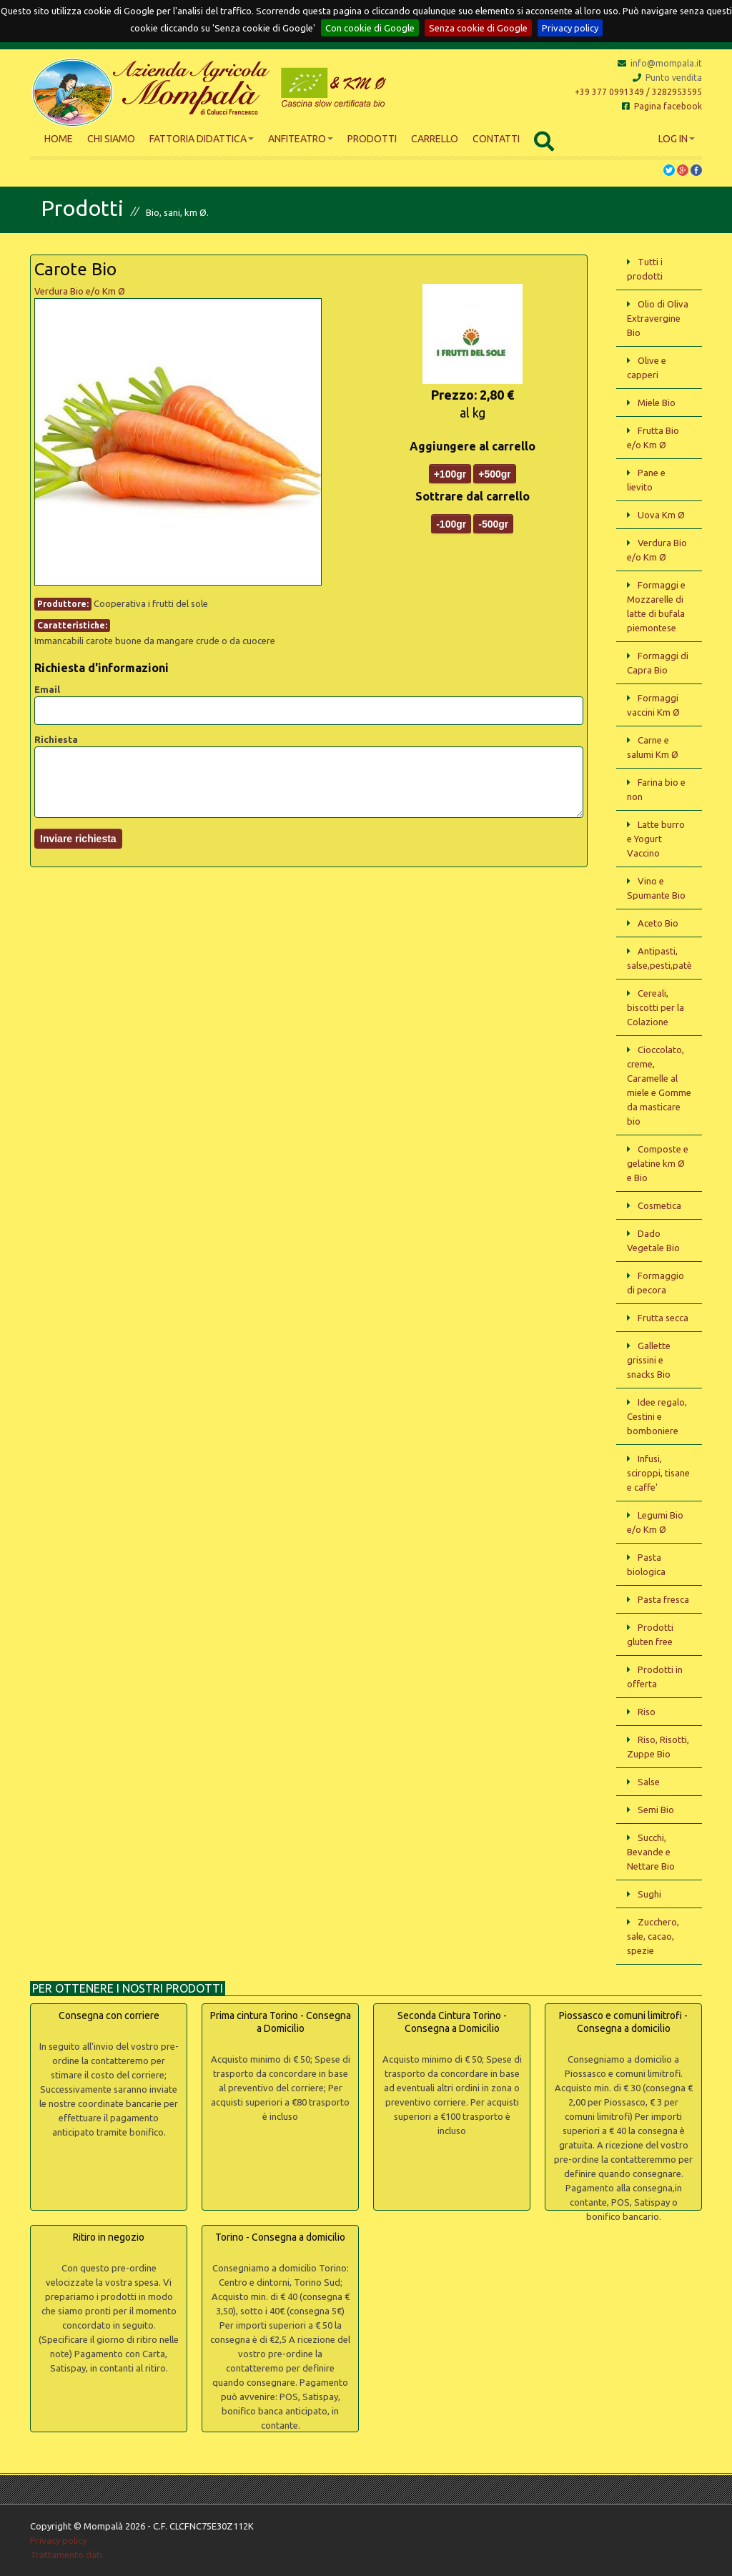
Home (58, 138)
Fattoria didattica (201, 138)
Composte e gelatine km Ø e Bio (657, 1163)
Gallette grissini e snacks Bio (649, 1360)
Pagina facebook (662, 106)
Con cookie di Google (370, 28)
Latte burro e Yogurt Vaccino (656, 838)
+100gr (450, 474)
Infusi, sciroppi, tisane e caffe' (658, 1473)
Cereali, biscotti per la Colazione (655, 1007)
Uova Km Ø (661, 515)
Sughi (649, 1894)
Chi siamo (111, 138)
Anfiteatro (300, 138)
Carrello (434, 138)
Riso (647, 1712)
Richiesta (56, 739)
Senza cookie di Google (478, 28)
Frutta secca (663, 1318)
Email (47, 689)
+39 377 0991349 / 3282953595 (638, 92)
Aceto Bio (658, 923)
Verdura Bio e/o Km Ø (79, 291)
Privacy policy (570, 28)
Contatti (496, 138)
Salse (649, 1782)
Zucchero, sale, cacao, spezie (653, 1936)
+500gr (494, 474)
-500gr (493, 524)
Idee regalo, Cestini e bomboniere (657, 1416)
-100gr (451, 524)
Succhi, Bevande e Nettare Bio (651, 1851)
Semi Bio (656, 1810)
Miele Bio (657, 403)
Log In (676, 138)
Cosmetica (659, 1205)
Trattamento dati (66, 2555)
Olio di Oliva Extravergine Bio (657, 318)
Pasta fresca (663, 1599)
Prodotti (372, 138)
